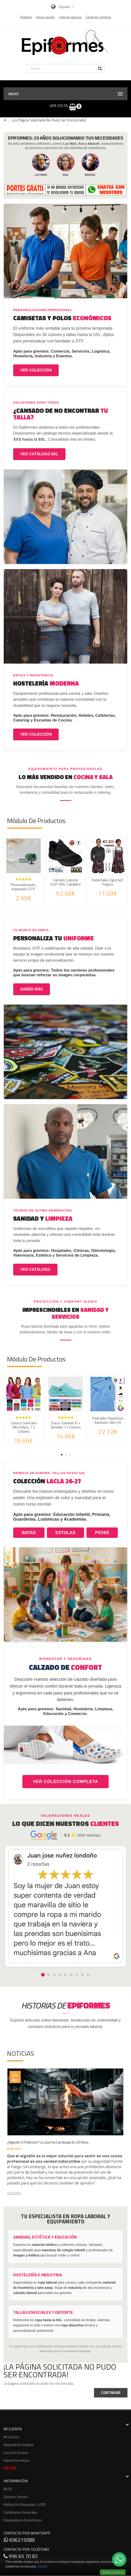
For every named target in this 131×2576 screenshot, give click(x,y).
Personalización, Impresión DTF (23, 887)
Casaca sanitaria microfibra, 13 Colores (24, 1427)
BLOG (8, 2489)
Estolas (65, 1532)
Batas (29, 1532)
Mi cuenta (11, 2437)
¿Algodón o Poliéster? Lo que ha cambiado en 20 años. (48, 2142)
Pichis (102, 1532)
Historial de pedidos (19, 2445)
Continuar (110, 2392)
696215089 (19, 2540)
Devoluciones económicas (23, 2520)
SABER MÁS (31, 989)
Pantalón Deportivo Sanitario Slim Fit (107, 1420)
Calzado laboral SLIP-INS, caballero (65, 882)
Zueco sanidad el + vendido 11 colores (66, 1425)
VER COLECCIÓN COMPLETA (65, 1781)
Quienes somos (16, 2496)
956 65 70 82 (21, 2556)
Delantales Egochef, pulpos (108, 882)
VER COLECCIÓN (36, 370)
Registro (26, 17)
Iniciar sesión (45, 17)
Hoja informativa (16, 2460)
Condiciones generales (20, 2512)
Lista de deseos (16, 2452)
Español (67, 6)
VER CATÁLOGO (35, 1269)
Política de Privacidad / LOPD (25, 2504)
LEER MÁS (14, 2193)
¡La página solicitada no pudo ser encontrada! (49, 120)
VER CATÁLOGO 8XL (39, 454)
